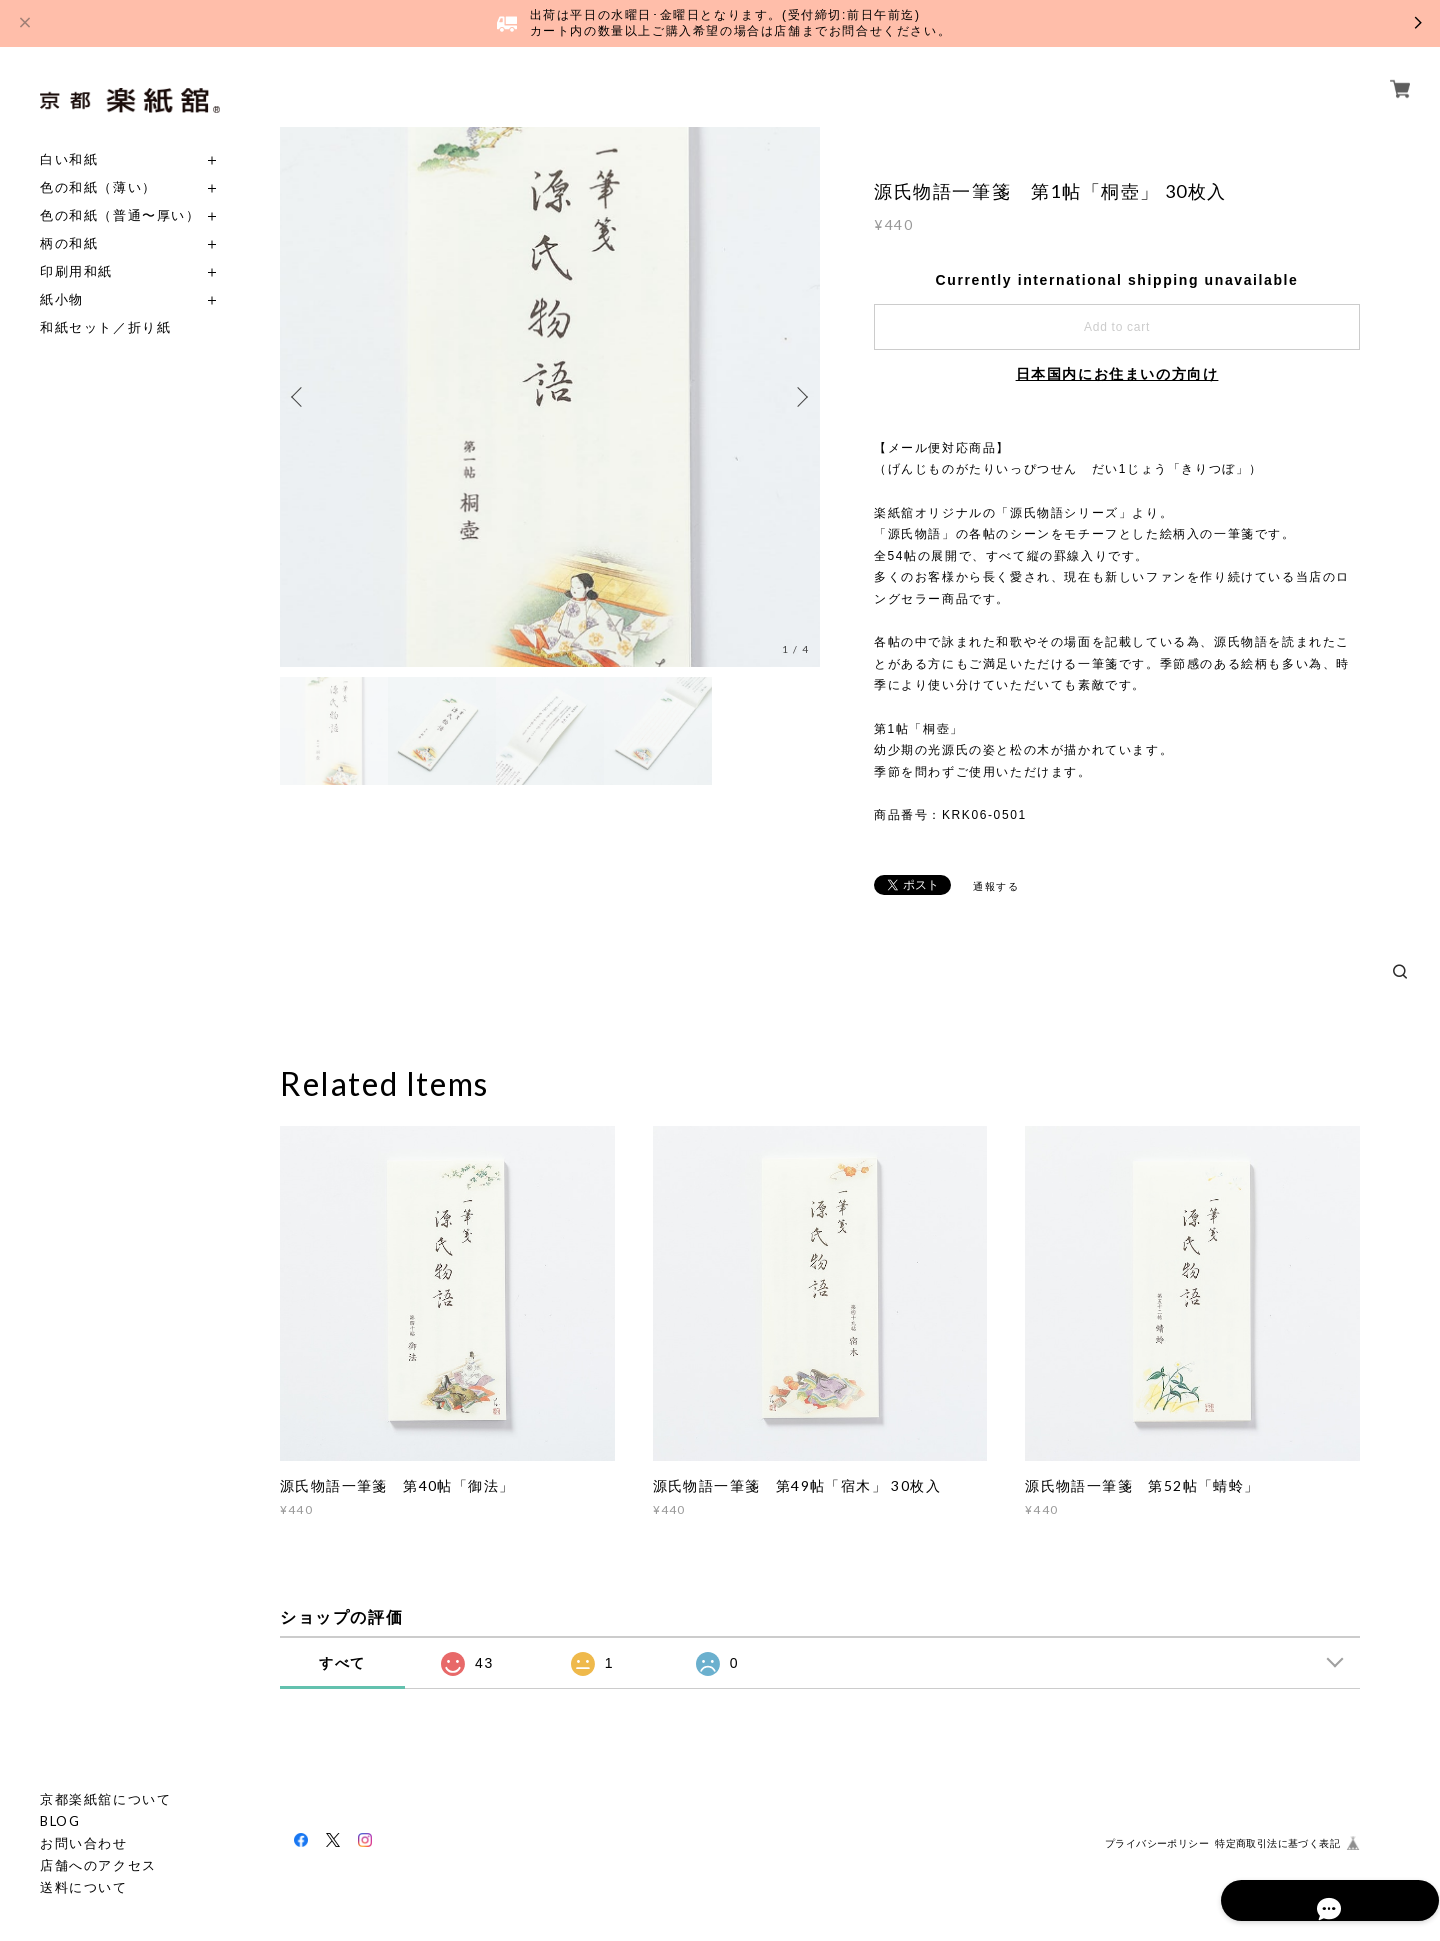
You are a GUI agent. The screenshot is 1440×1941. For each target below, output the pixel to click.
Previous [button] (300, 397)
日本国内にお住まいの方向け (1117, 374)
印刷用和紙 (76, 271)
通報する (996, 886)
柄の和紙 (69, 243)
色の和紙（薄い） (98, 187)
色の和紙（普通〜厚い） (120, 215)
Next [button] (800, 397)
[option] (550, 397)
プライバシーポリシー (1157, 1843)
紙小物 (62, 299)
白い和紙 (69, 159)
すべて (342, 1663)
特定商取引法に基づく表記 (1277, 1843)
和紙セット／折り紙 (105, 327)
